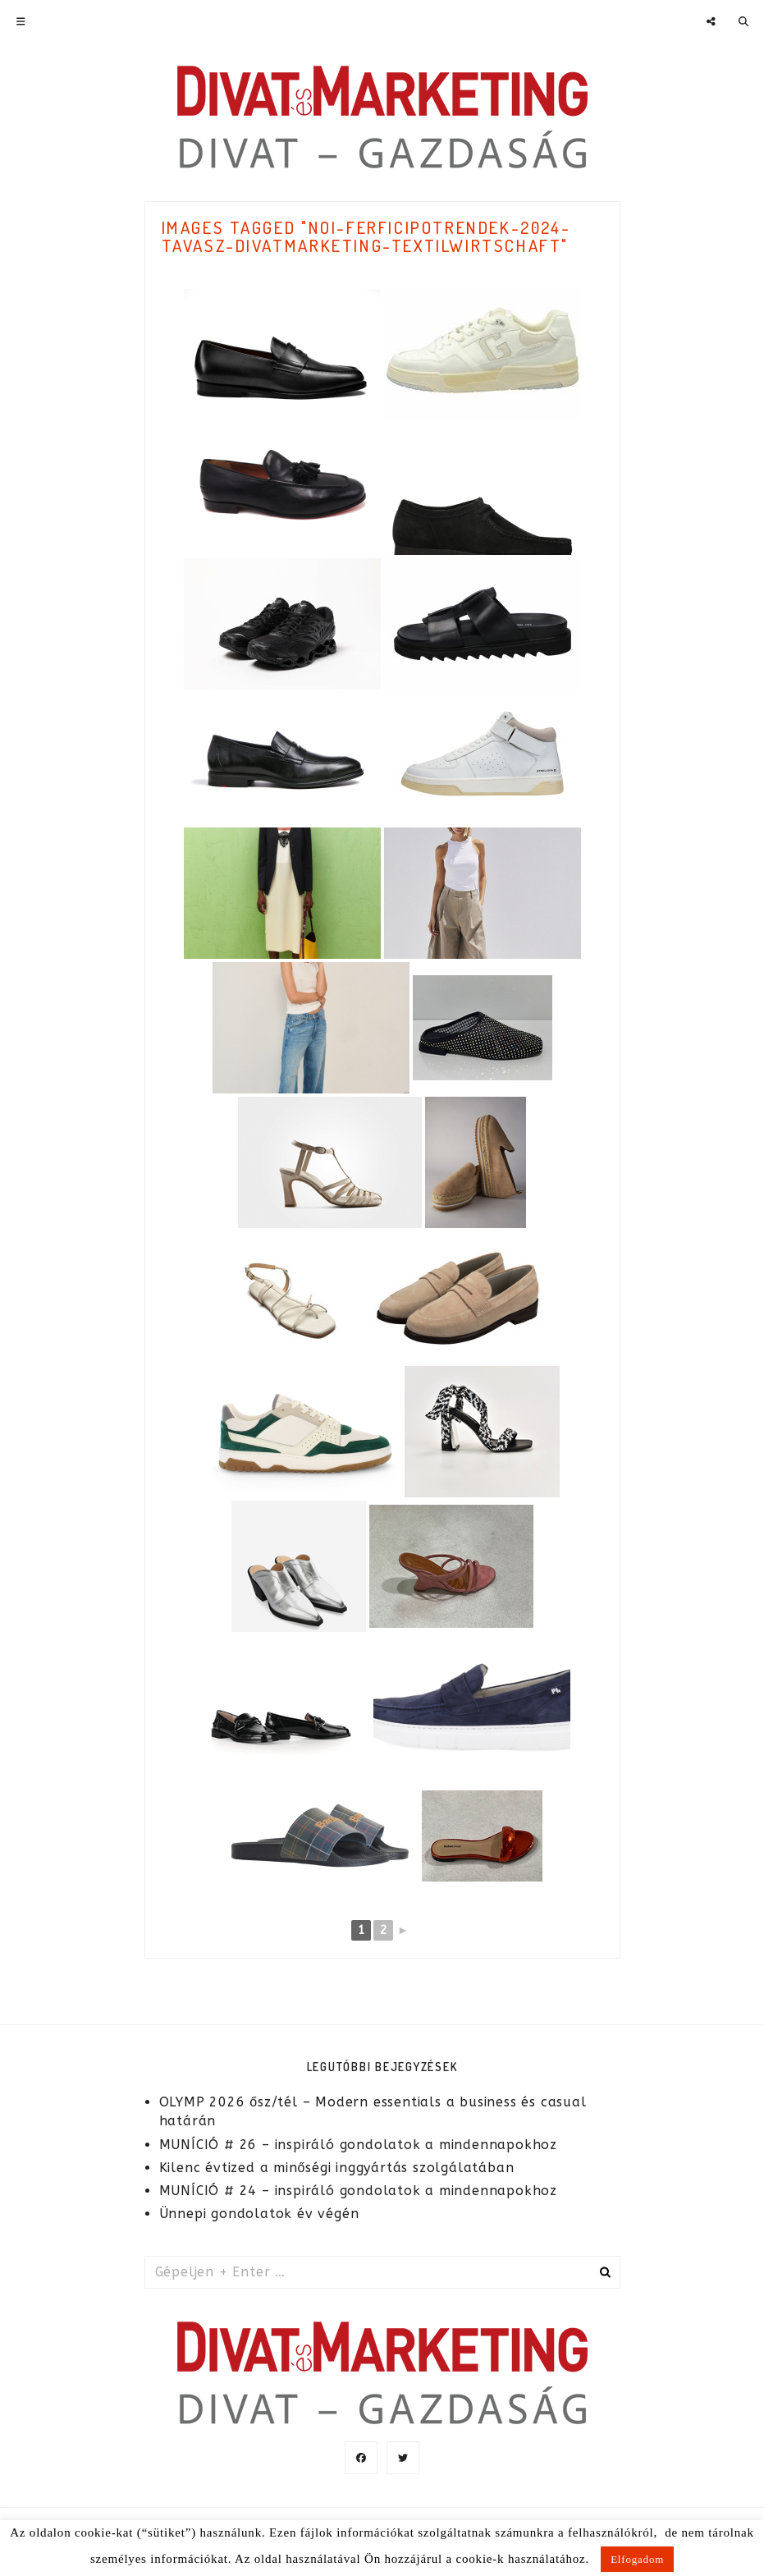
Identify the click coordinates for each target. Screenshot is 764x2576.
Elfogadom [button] (637, 2559)
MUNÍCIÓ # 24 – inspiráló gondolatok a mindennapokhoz (358, 2190)
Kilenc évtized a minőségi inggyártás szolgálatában (337, 2167)
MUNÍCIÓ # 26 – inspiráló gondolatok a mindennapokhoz (358, 2144)
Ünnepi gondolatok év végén (259, 2213)
